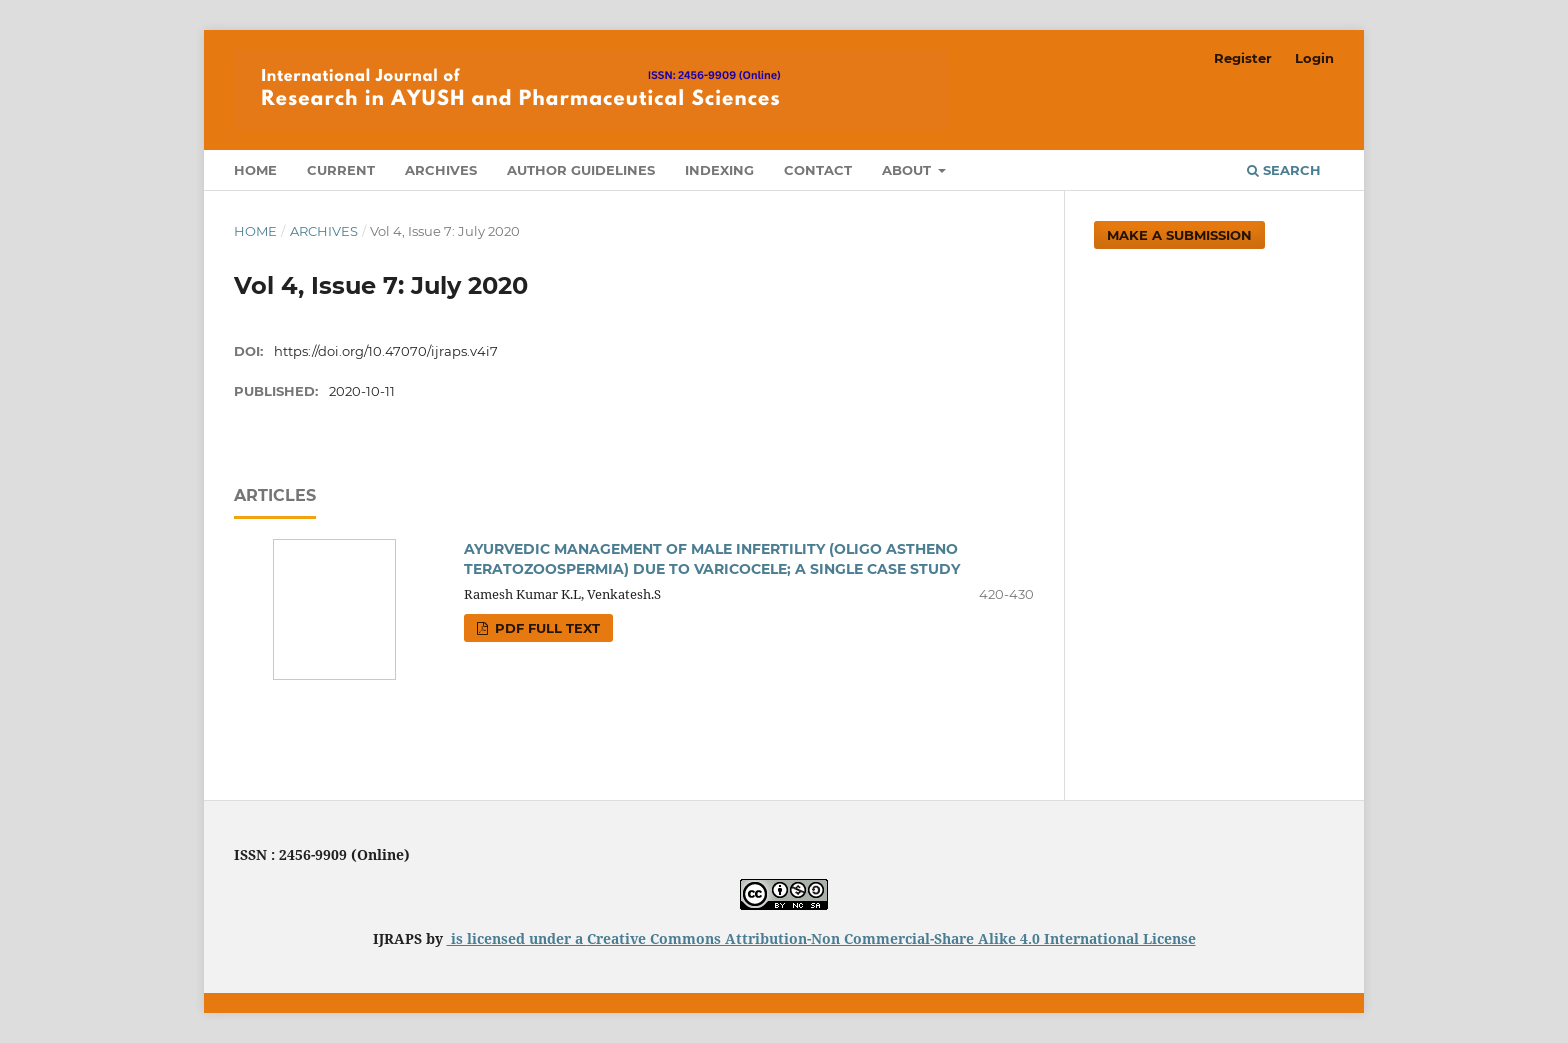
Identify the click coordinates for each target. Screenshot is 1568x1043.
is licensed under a (517, 938)
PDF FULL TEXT (545, 628)
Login (1314, 58)
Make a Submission (1179, 235)
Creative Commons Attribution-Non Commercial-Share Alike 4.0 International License (891, 938)
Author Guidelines (581, 170)
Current (341, 170)
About (908, 170)
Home (255, 170)
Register (1243, 58)
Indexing (719, 170)
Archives (441, 170)
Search (1284, 170)
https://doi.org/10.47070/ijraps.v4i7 (386, 351)
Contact (818, 170)
